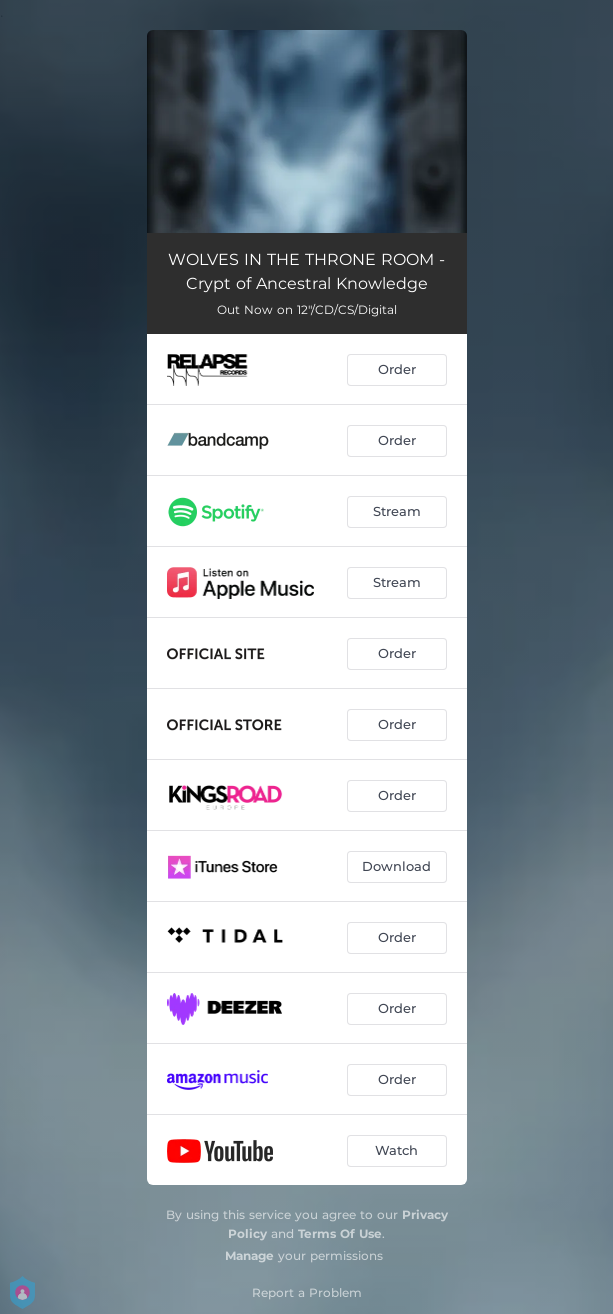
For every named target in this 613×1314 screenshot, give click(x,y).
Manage (249, 1255)
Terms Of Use (340, 1233)
